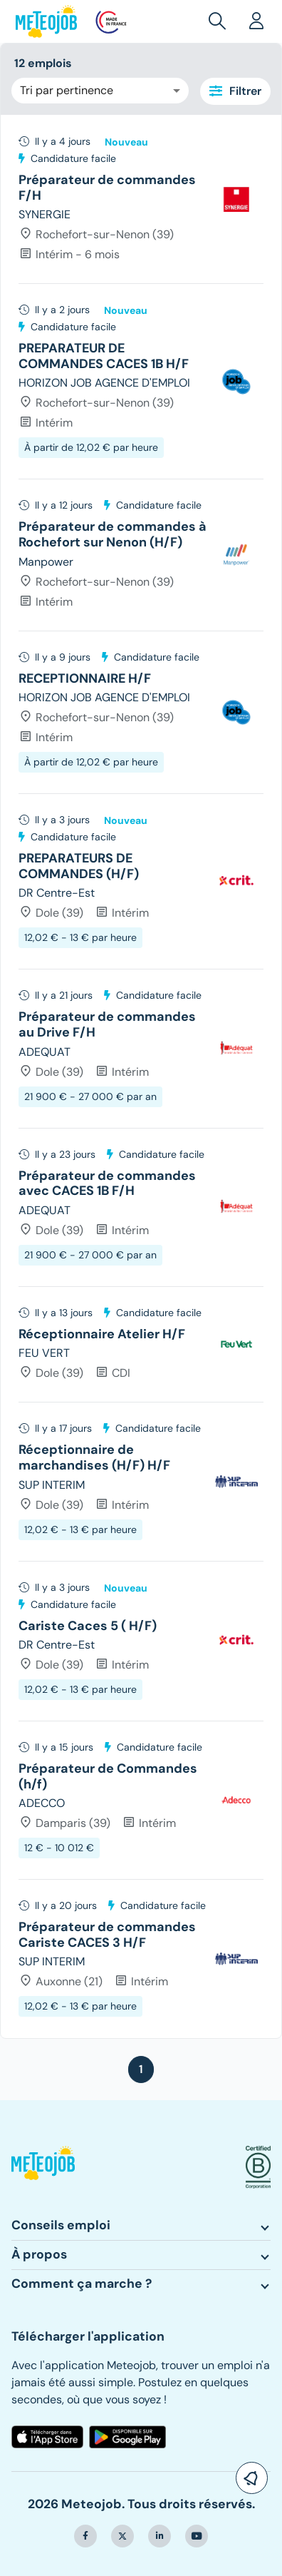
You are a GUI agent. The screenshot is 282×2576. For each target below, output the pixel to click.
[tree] (141, 1076)
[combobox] (100, 90)
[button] (220, 21)
